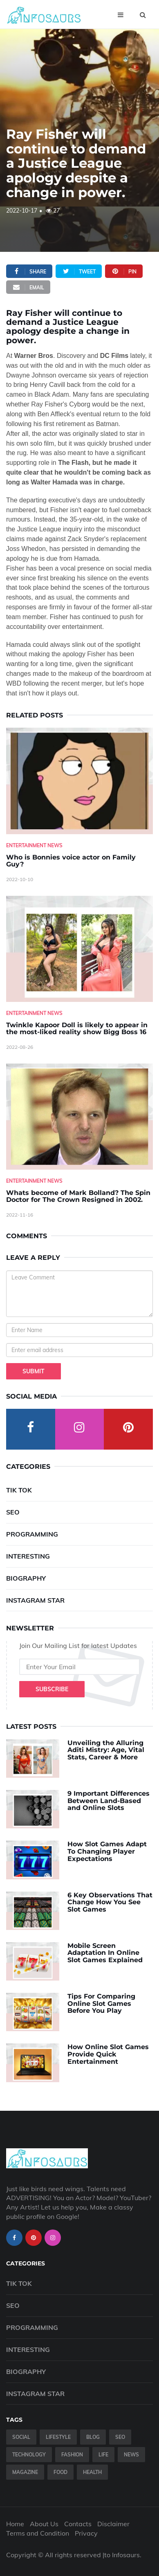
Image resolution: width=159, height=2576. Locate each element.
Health (92, 2472)
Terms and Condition (37, 2533)
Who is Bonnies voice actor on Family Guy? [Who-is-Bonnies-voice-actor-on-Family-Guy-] (71, 860)
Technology (29, 2455)
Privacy (86, 2533)
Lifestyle (58, 2437)
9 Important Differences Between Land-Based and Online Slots (108, 1801)
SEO (13, 1512)
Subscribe (52, 1689)
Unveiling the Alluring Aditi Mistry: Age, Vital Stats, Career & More (105, 1750)
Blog (93, 2437)
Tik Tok (19, 1490)
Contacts (78, 2524)
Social (21, 2437)
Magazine (25, 2472)
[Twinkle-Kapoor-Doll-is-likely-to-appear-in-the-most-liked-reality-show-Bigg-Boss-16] (79, 949)
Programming (32, 1534)
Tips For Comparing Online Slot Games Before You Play (101, 2003)
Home (15, 2524)
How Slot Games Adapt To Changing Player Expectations (107, 1851)
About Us (44, 2524)
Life (103, 2455)
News (131, 2455)
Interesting (28, 1556)
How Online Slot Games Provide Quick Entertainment (108, 2054)
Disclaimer (113, 2524)
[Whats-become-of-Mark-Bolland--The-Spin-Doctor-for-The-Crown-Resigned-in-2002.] (79, 1117)
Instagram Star (35, 1600)
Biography (26, 1578)
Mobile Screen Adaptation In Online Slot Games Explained (105, 1953)
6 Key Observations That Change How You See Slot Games (109, 1902)
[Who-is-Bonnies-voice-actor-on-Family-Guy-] (79, 781)
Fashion (72, 2455)
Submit (33, 1371)
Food (60, 2472)
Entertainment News (34, 845)
